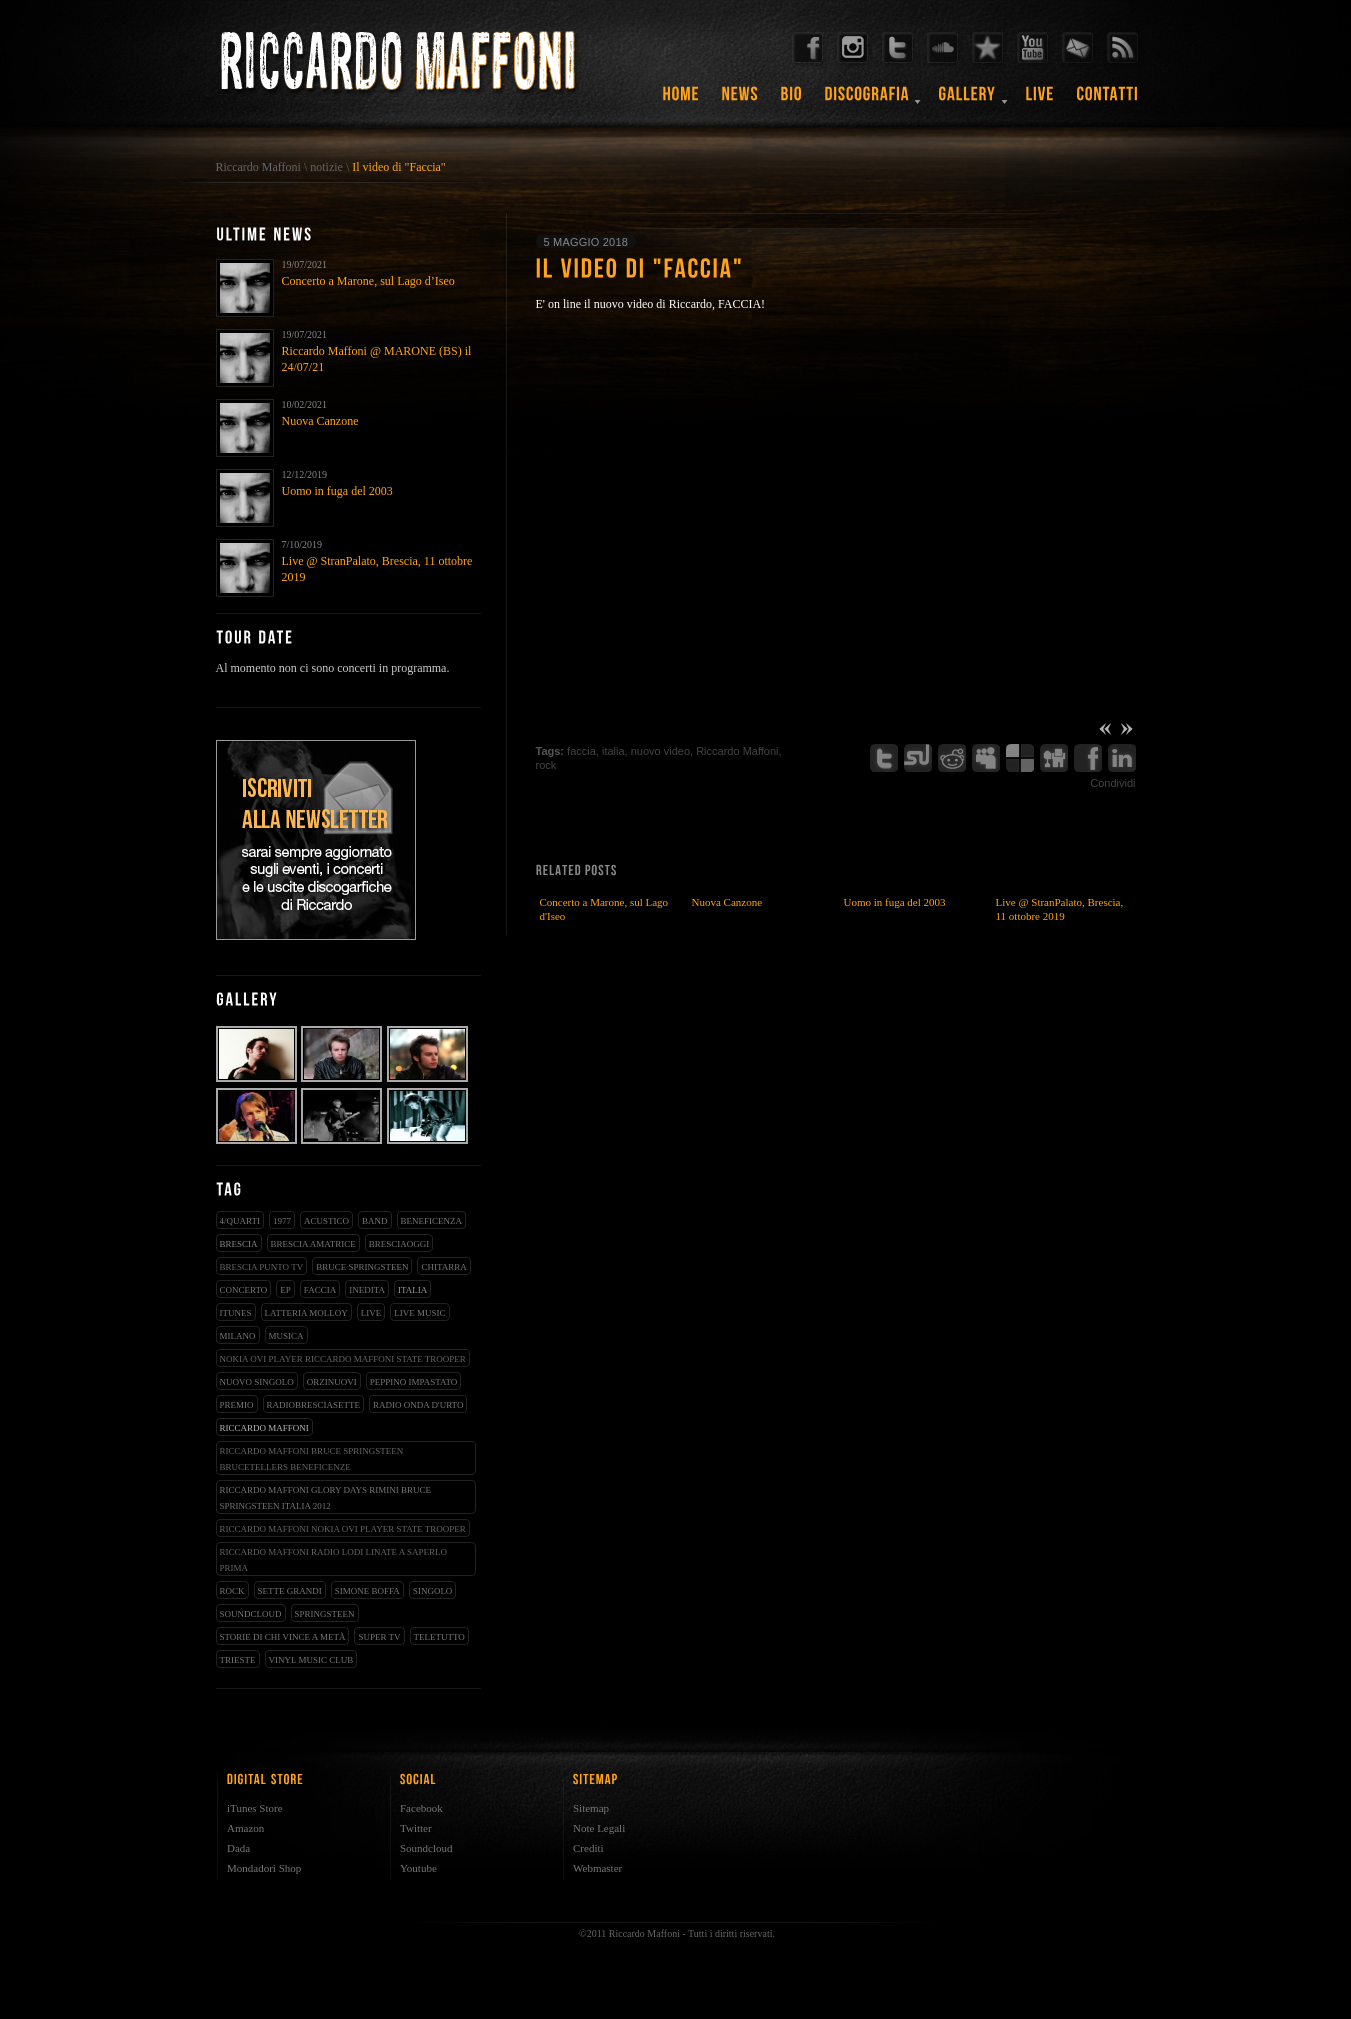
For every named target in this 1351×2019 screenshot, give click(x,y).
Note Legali (599, 1828)
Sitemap (591, 1808)
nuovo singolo (257, 1382)
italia (412, 1290)
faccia (320, 1290)
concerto (244, 1290)
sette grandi (290, 1591)
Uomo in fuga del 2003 (337, 491)
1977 (282, 1221)
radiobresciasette (314, 1405)
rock (232, 1591)
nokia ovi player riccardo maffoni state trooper (343, 1359)
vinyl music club (311, 1660)
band (375, 1221)
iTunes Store (255, 1808)
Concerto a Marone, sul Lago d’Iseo (368, 281)
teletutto (439, 1637)
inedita (367, 1290)
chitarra (443, 1267)
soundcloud (251, 1614)
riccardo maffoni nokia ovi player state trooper (343, 1529)
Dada (238, 1848)
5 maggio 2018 (586, 242)
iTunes (236, 1313)
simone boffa (367, 1591)
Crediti (588, 1848)
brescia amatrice (313, 1244)
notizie (326, 167)
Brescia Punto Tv (262, 1267)
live (371, 1313)
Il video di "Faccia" (398, 167)
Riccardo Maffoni (258, 167)
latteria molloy (306, 1313)
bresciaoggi (399, 1244)
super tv (379, 1637)
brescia (239, 1244)
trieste (238, 1660)
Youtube (418, 1868)
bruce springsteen (362, 1267)
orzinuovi (332, 1382)
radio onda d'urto (418, 1405)
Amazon (245, 1828)
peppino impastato (414, 1382)
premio (237, 1405)
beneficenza (432, 1221)
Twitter (416, 1828)
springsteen (325, 1614)
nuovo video (660, 751)
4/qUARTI (240, 1221)
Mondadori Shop (264, 1868)
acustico (326, 1221)
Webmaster (597, 1868)
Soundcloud (426, 1848)
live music (419, 1313)
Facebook (421, 1808)
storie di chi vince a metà (283, 1637)
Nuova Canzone (320, 421)
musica (286, 1336)
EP (285, 1290)
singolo (433, 1591)
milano (238, 1336)
